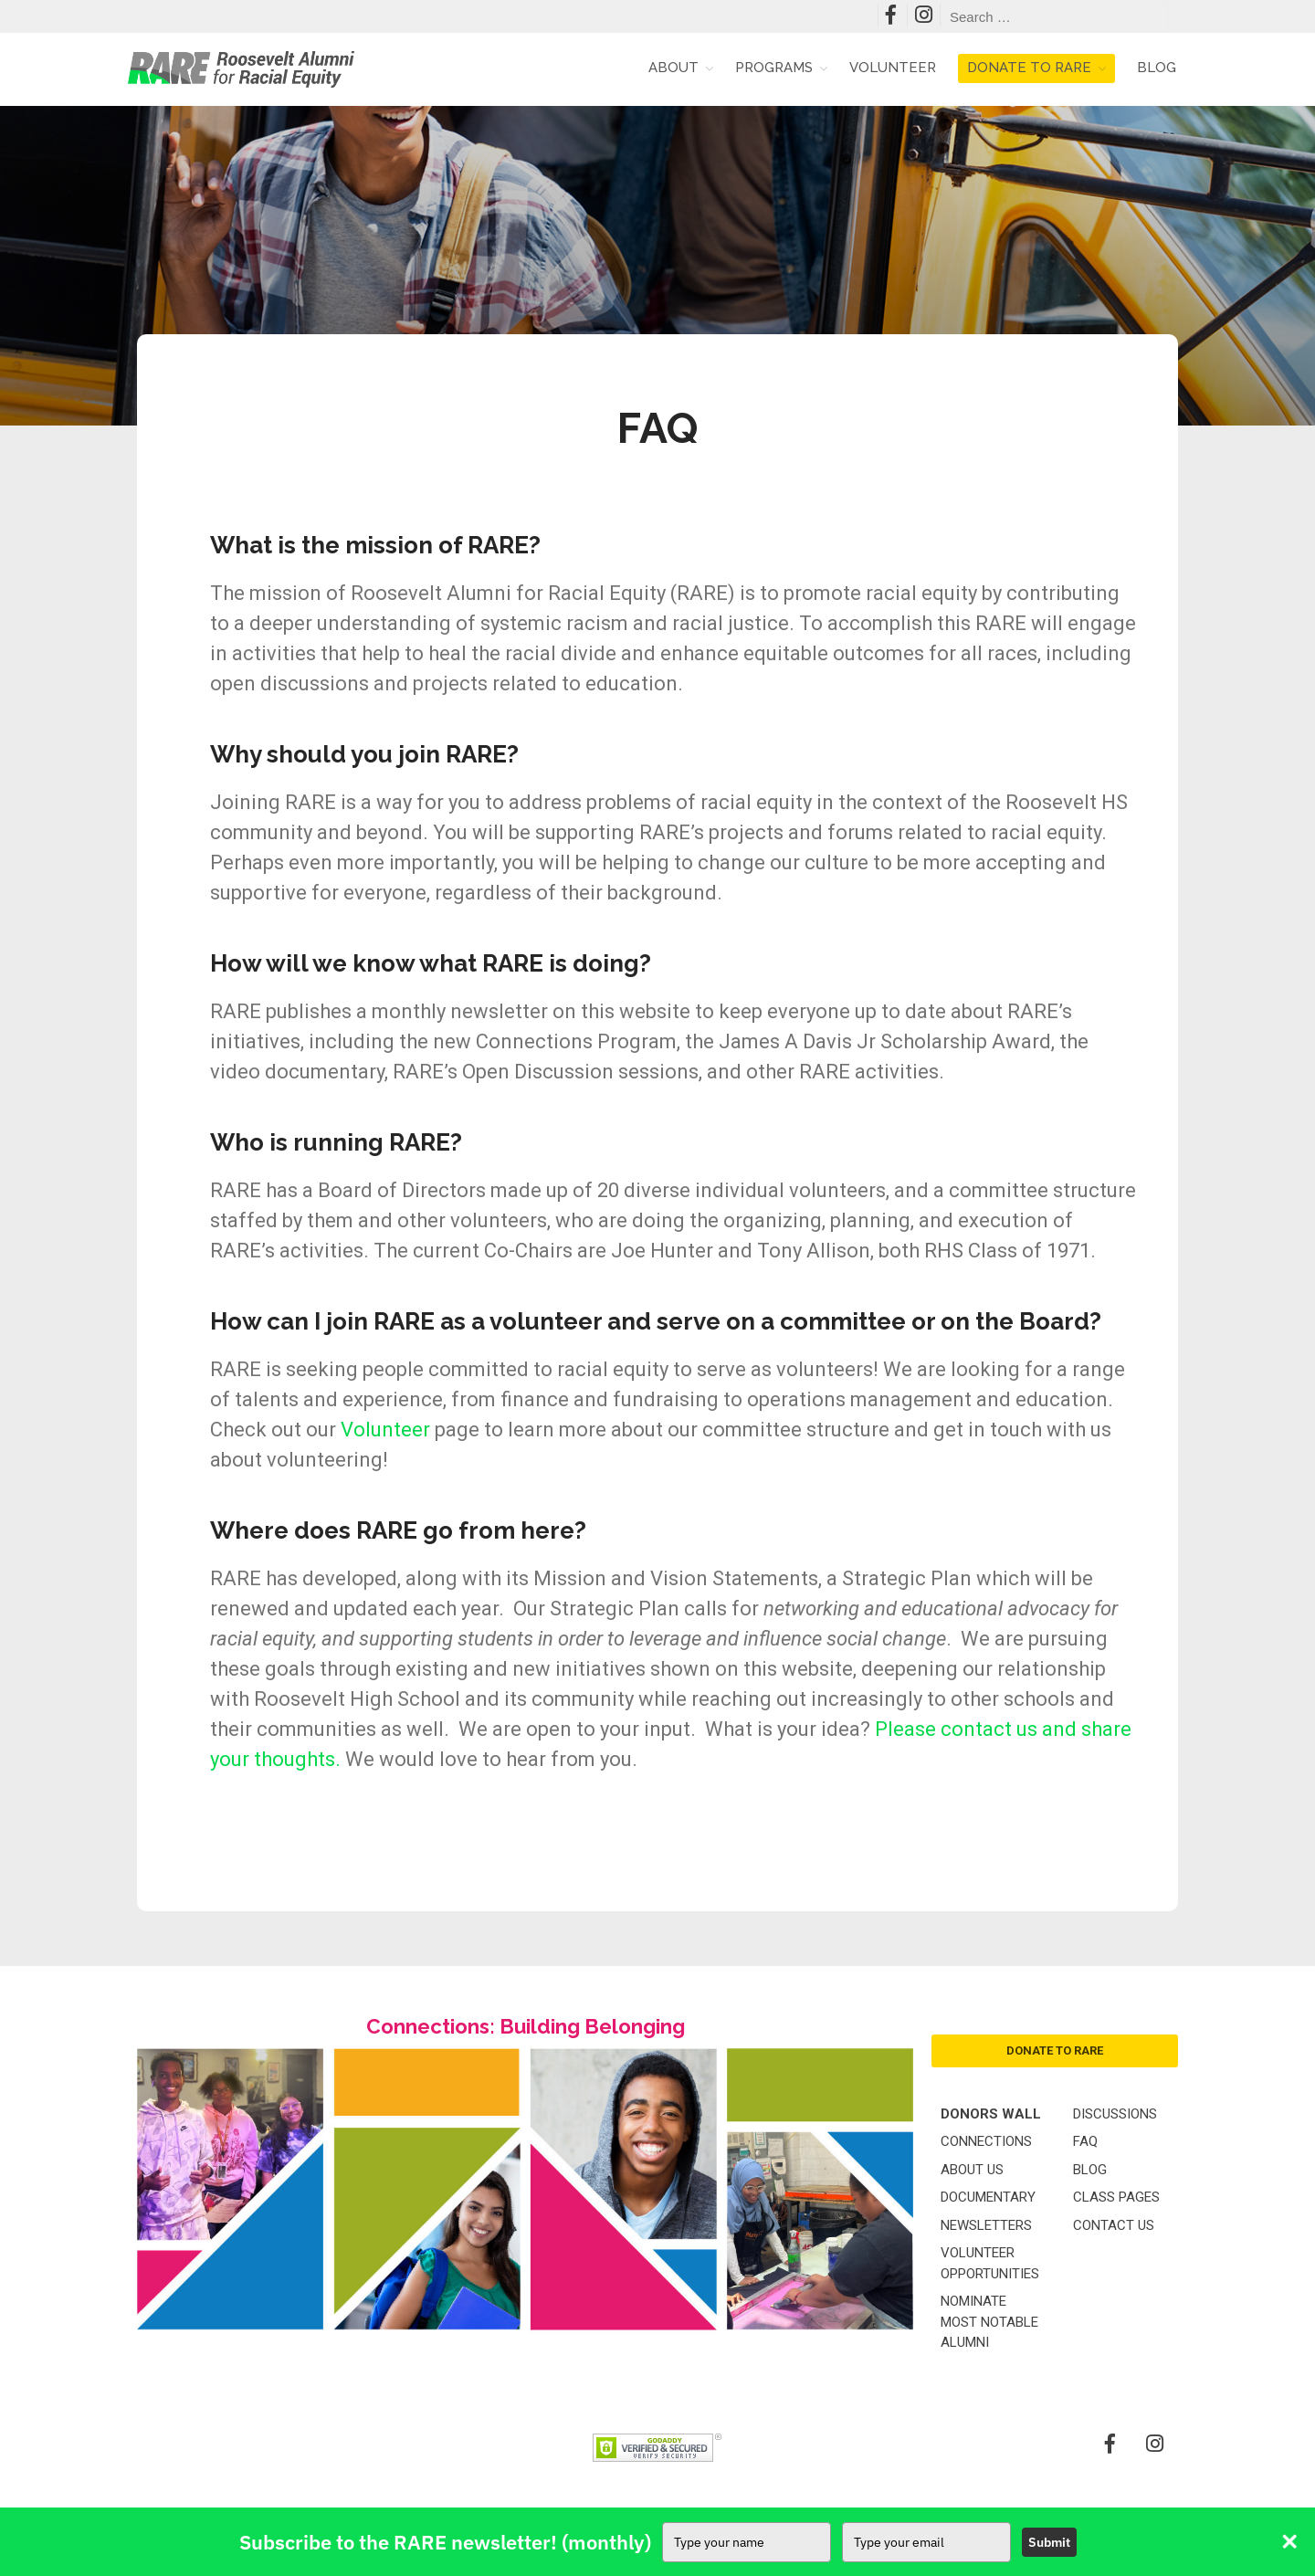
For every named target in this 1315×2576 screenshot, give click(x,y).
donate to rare (1054, 2050)
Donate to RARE (1029, 67)
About (673, 67)
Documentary (988, 2197)
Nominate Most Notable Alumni (989, 2321)
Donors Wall (991, 2114)
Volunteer (892, 67)
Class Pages (1116, 2197)
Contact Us (1113, 2225)
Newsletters (986, 2225)
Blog (1156, 67)
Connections (986, 2141)
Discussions (1115, 2114)
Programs (774, 67)
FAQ (1085, 2141)
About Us (972, 2169)
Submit (1049, 2542)
